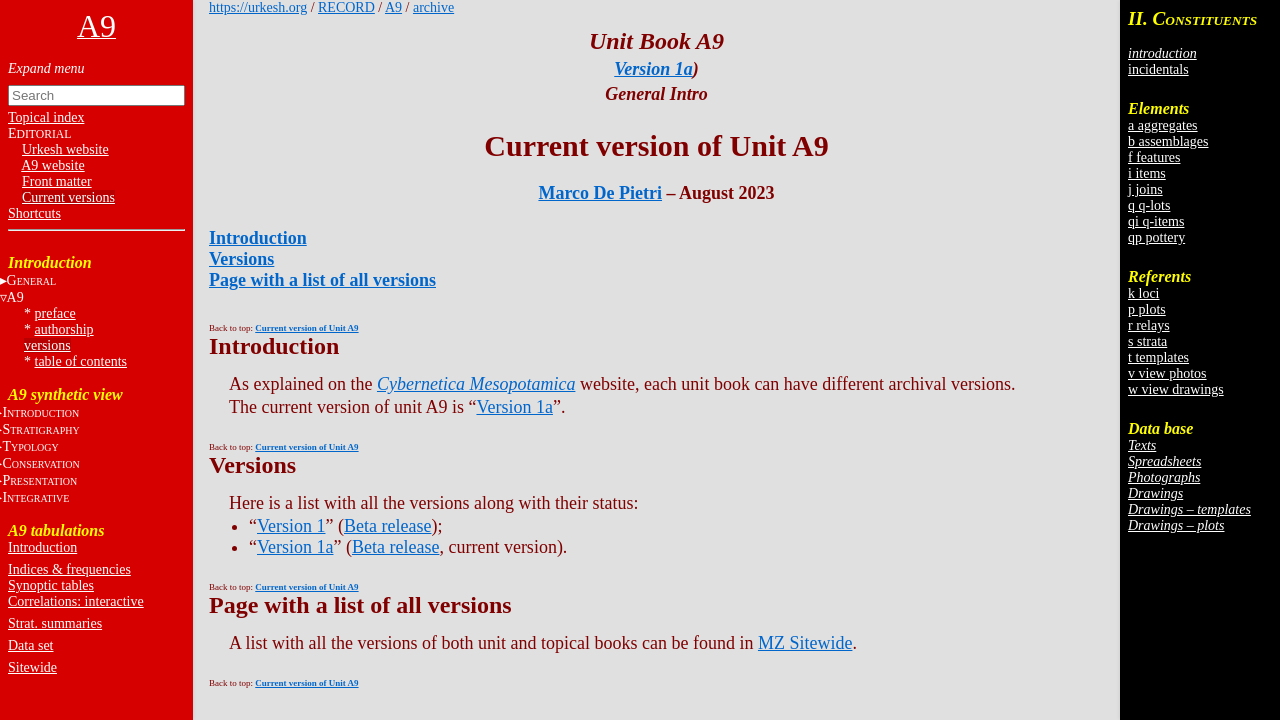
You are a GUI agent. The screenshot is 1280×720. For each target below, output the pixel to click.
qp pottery (1156, 237)
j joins (1145, 189)
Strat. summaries (55, 623)
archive (433, 7)
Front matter (57, 181)
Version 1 (291, 526)
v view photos (1167, 373)
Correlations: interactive (76, 601)
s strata (1147, 341)
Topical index (46, 117)
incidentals (1158, 69)
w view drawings (1176, 389)
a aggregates (1163, 125)
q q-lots (1149, 205)
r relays (1149, 325)
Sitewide (32, 667)
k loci (1144, 293)
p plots (1147, 309)
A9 (393, 7)
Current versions (68, 197)
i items (1147, 173)
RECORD (346, 7)
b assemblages (1168, 141)
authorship (64, 329)
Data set (30, 645)
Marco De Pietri (600, 193)
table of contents (81, 361)
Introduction (42, 547)
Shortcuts (34, 213)
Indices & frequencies (69, 569)
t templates (1158, 357)
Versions (241, 259)
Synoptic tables (51, 585)
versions (47, 345)
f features (1154, 157)
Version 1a (653, 69)
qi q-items (1156, 221)
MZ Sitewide (805, 643)
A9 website (52, 165)
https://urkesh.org (258, 7)
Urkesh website (65, 149)
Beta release (387, 526)
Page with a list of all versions (322, 280)
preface (55, 313)
